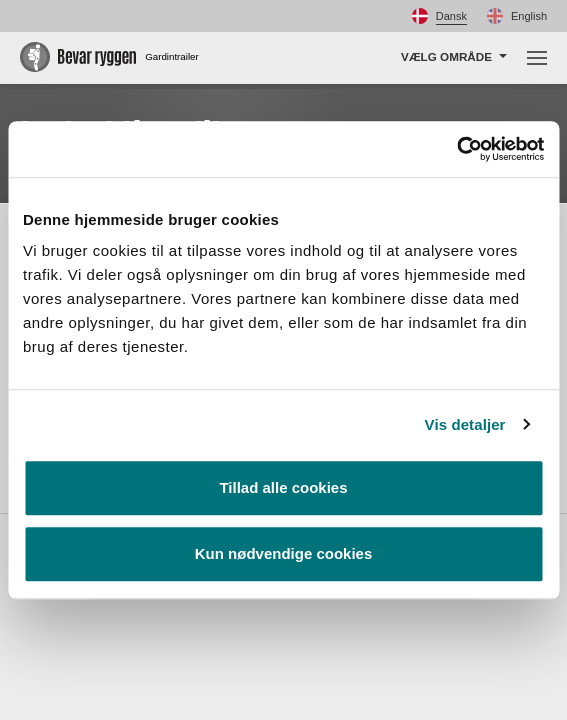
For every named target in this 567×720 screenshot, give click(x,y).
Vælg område (446, 56)
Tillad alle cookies (283, 487)
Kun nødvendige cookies (284, 553)
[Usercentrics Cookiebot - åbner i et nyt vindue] (456, 149)
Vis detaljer (465, 424)
